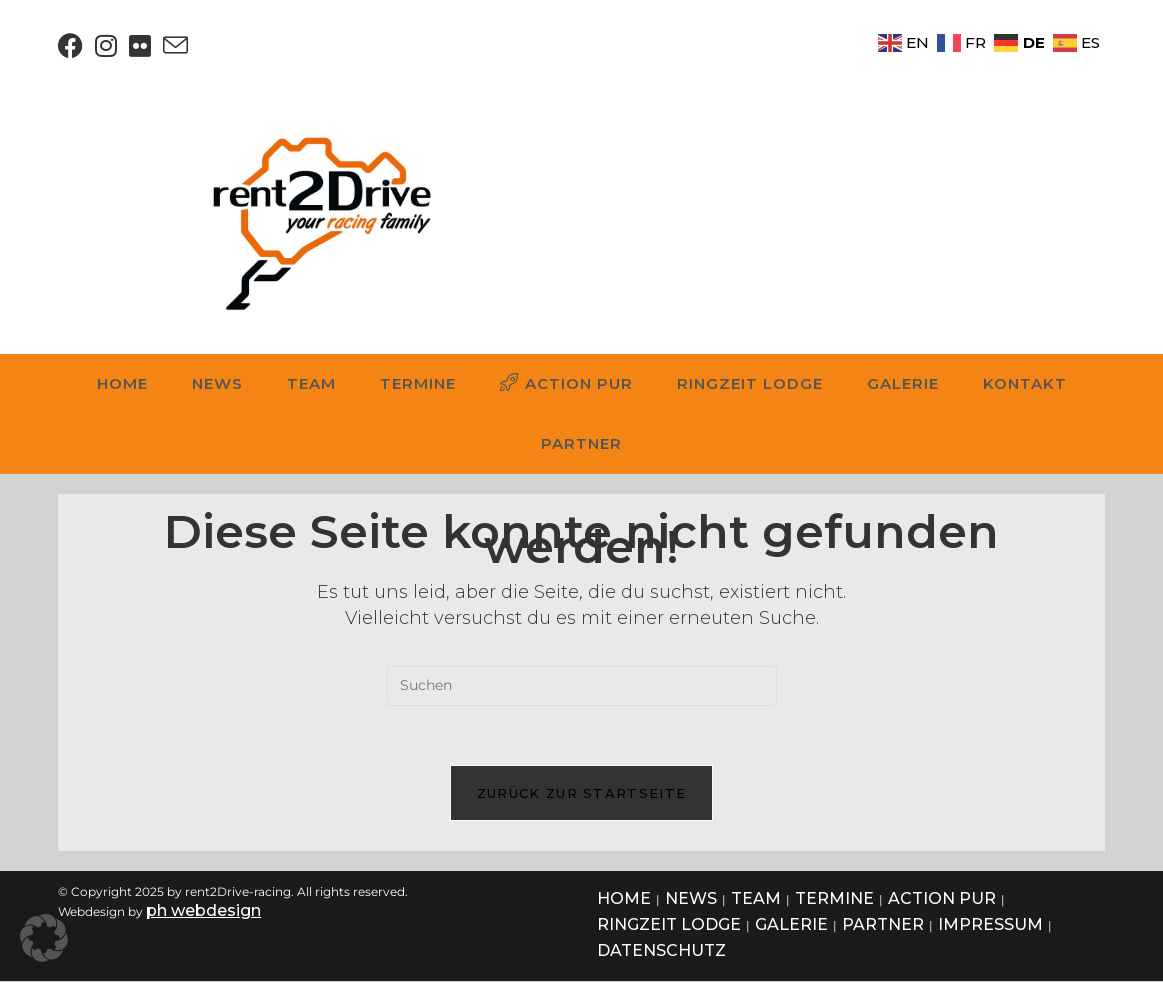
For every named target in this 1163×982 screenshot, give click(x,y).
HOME (624, 899)
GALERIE (791, 925)
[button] (44, 938)
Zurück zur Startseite (581, 794)
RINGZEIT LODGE (669, 925)
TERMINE (834, 899)
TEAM (756, 899)
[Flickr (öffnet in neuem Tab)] (140, 46)
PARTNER (883, 925)
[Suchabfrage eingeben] (582, 686)
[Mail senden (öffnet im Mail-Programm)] (175, 46)
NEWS (691, 899)
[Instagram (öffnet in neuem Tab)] (106, 46)
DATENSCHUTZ (661, 951)
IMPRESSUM (990, 925)
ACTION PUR (942, 899)
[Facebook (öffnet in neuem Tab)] (73, 46)
